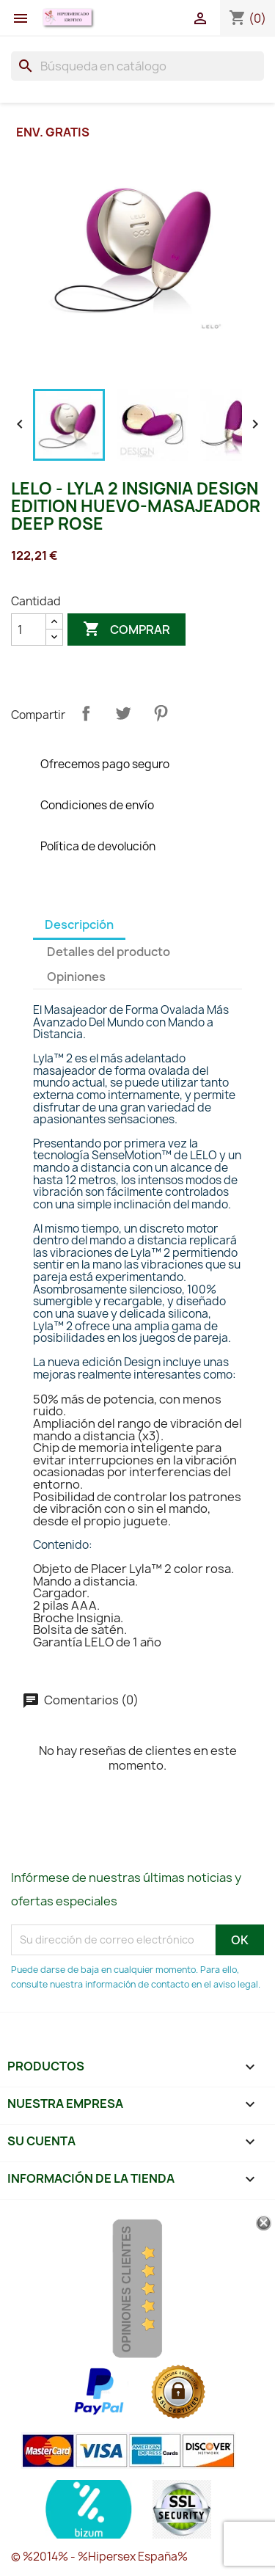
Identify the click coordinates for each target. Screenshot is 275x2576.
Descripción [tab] (79, 924)
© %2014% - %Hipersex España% (99, 2556)
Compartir (85, 713)
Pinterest (160, 713)
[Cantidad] (28, 629)
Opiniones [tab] (76, 976)
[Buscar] (137, 66)
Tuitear (123, 713)
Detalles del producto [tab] (108, 952)
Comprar (126, 629)
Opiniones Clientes (126, 2288)
